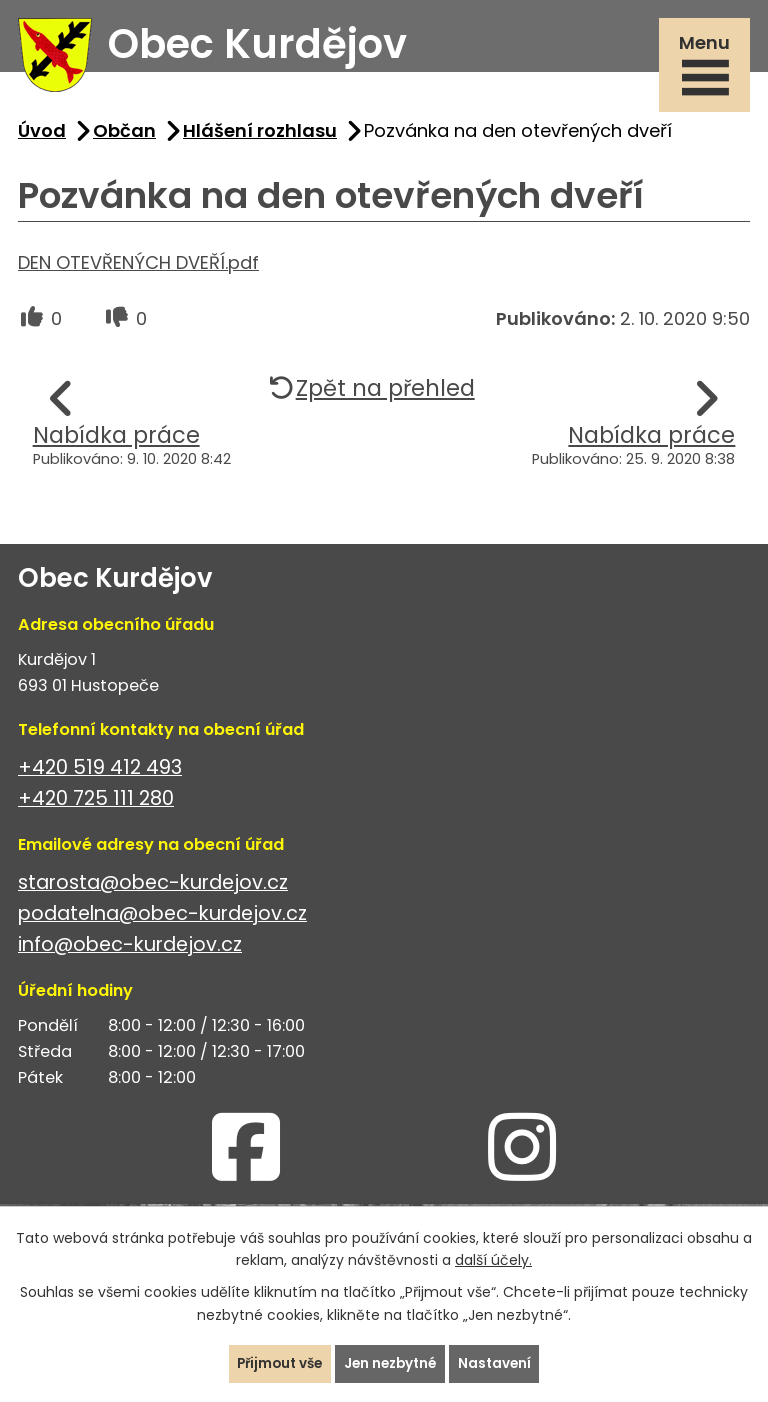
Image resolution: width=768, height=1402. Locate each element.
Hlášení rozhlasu (260, 138)
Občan (124, 138)
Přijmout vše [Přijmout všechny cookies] (275, 1363)
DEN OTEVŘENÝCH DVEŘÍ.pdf (138, 270)
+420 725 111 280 (96, 806)
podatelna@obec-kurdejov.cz (162, 921)
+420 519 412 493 (100, 775)
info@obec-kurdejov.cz (130, 952)
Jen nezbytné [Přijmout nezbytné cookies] (392, 1363)
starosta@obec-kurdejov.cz (153, 890)
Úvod (42, 138)
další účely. (493, 1259)
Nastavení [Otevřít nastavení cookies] (500, 1363)
